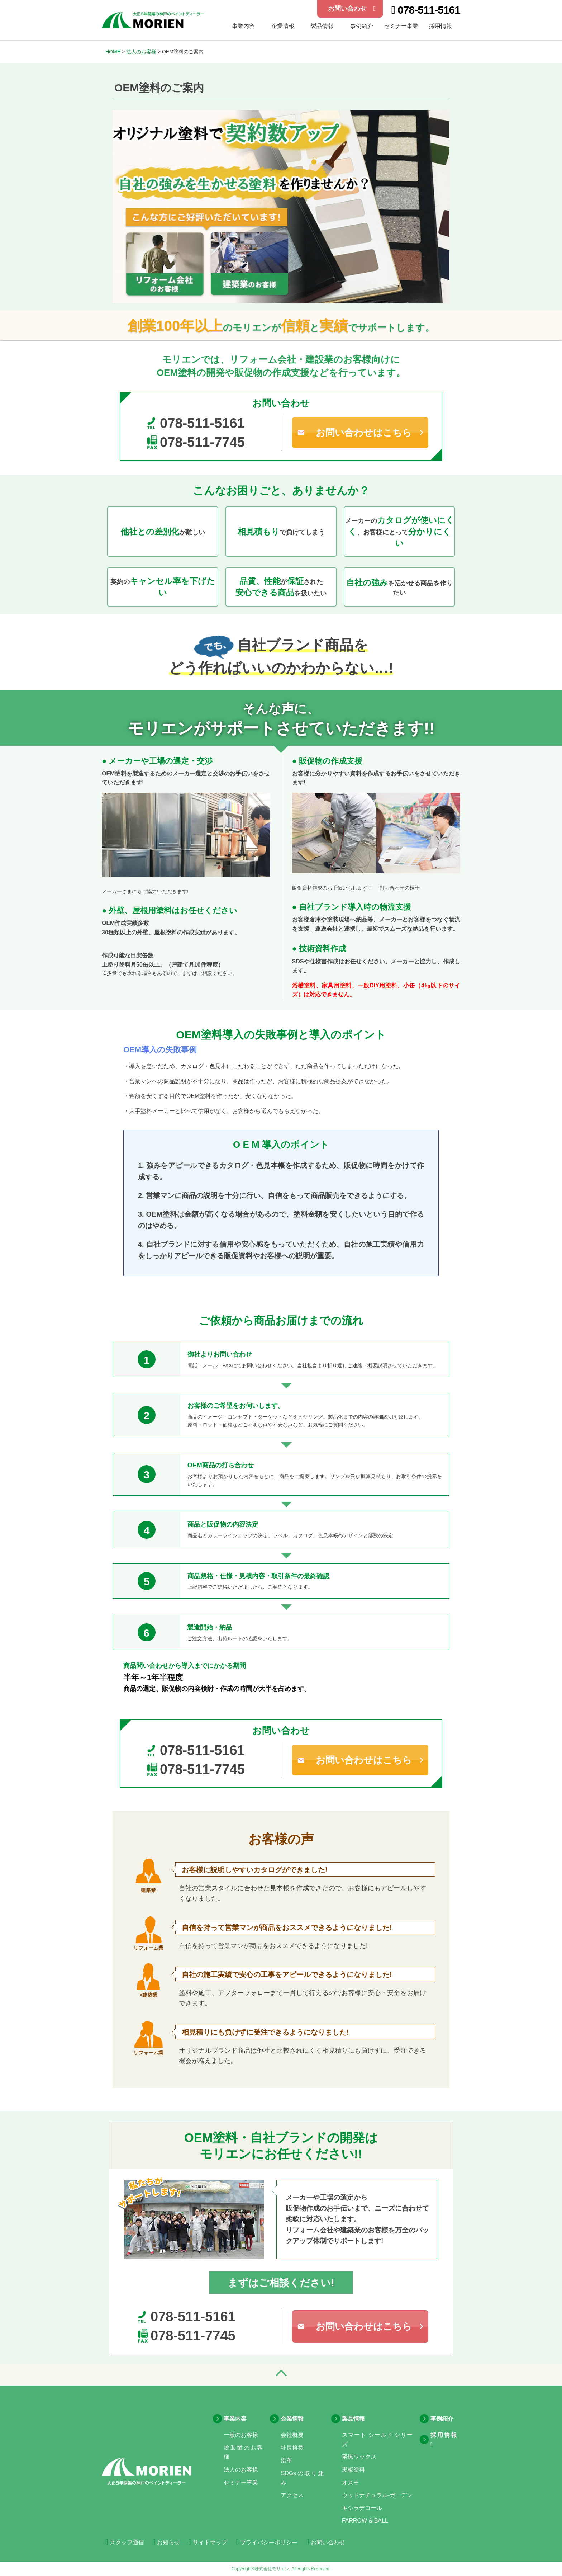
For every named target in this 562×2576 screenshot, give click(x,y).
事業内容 (235, 2419)
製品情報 (322, 26)
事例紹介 (361, 26)
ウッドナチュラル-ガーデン (377, 2495)
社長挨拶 (292, 2448)
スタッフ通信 (124, 2542)
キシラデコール (362, 2508)
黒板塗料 (353, 2470)
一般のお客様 (241, 2435)
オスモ (350, 2483)
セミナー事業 (401, 26)
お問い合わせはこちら (364, 432)
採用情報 (440, 26)
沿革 (286, 2460)
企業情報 (282, 26)
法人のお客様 (141, 52)
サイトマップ (208, 2542)
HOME (112, 52)
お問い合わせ (352, 8)
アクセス (292, 2495)
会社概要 (292, 2435)
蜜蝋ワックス (359, 2457)
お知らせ (166, 2542)
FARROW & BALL (365, 2521)
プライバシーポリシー (267, 2542)
